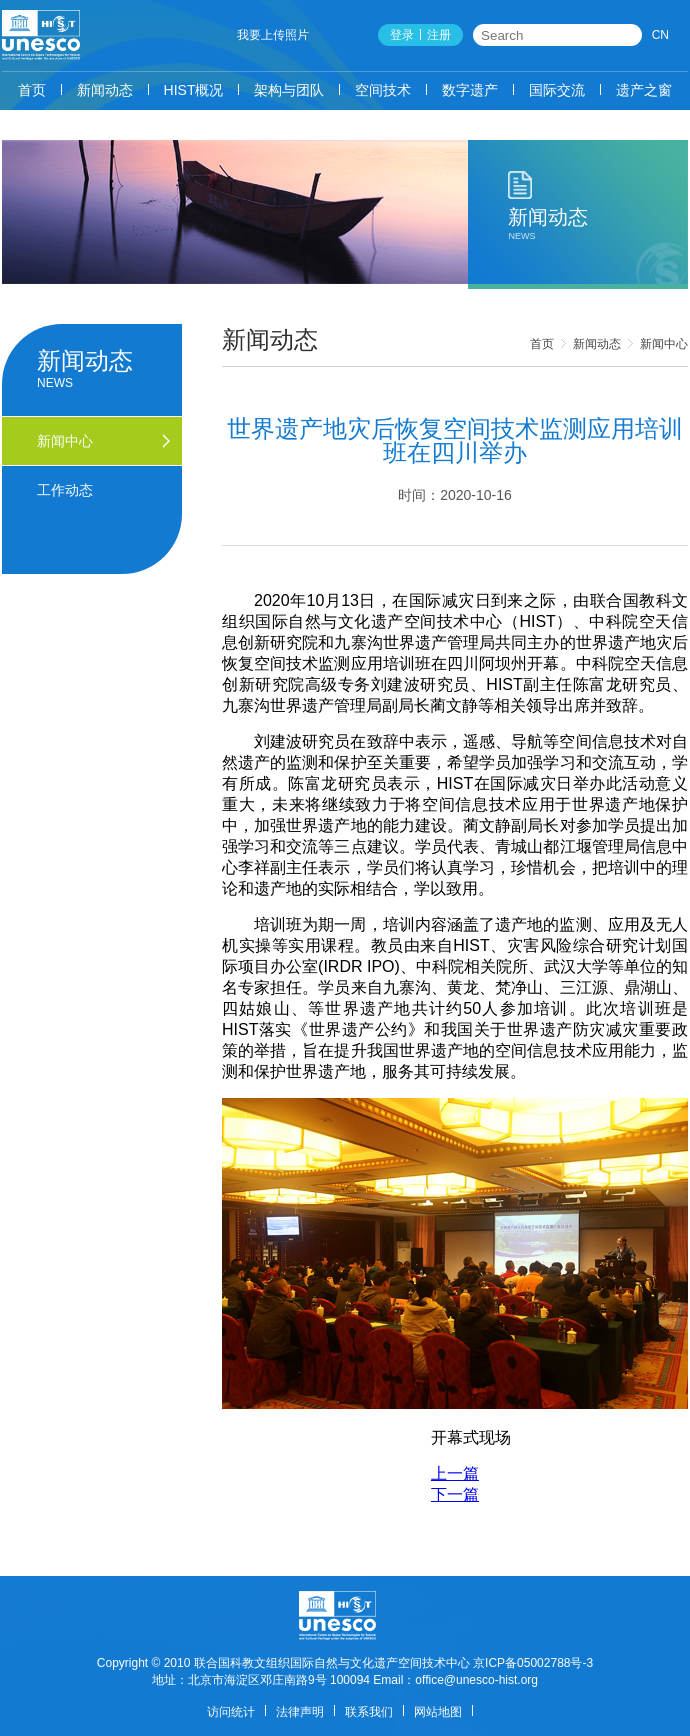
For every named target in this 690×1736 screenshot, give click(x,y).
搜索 (628, 35)
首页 (32, 90)
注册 (439, 35)
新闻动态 (105, 90)
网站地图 (438, 1712)
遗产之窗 (644, 90)
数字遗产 (470, 90)
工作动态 (65, 490)
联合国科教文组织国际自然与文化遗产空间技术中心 (332, 1663)
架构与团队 (289, 90)
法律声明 (300, 1712)
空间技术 (383, 90)
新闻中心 (664, 344)
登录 (402, 35)
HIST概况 (194, 90)
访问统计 (231, 1712)
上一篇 (455, 1473)
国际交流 (557, 90)
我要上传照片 (273, 35)
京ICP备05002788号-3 (533, 1663)
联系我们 (369, 1712)
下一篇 (455, 1494)
